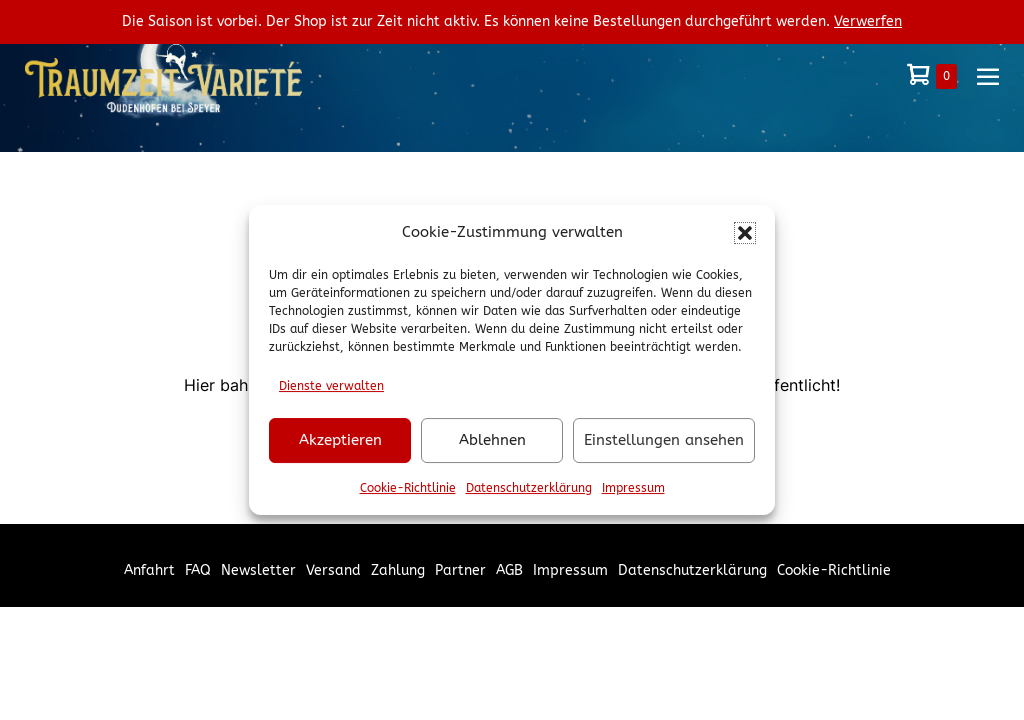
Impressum (633, 488)
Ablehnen (492, 440)
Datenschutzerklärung (529, 488)
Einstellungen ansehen (664, 440)
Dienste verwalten (331, 386)
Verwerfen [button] (868, 21)
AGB (509, 570)
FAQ (198, 570)
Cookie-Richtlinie (408, 488)
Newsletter (258, 570)
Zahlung (398, 570)
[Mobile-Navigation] (988, 76)
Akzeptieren (340, 440)
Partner (460, 570)
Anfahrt (149, 570)
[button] (745, 233)
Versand (333, 570)
